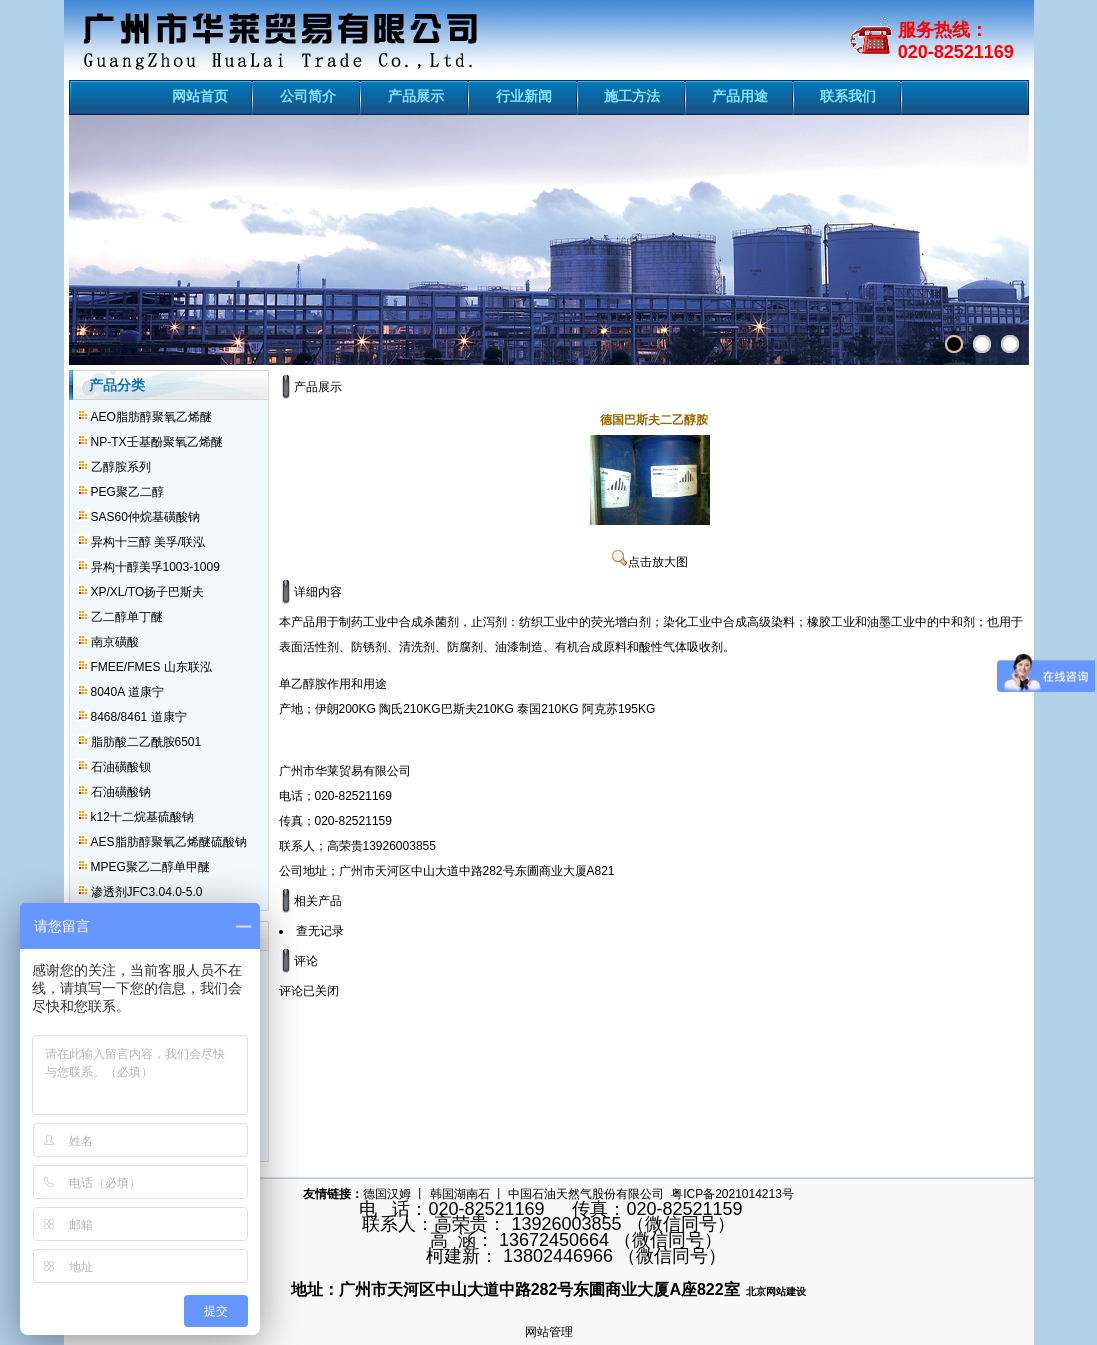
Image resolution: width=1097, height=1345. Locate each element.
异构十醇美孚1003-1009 (155, 567)
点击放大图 (650, 562)
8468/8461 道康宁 (139, 717)
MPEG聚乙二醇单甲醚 (150, 867)
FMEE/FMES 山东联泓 (151, 667)
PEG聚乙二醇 (127, 492)
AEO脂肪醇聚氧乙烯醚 (151, 417)
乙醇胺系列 (121, 467)
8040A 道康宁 (127, 692)
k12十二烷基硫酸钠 (142, 817)
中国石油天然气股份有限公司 (586, 1194)
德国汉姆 (387, 1194)
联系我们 (848, 96)
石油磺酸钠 (121, 792)
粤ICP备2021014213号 (732, 1194)
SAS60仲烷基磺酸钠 (145, 517)
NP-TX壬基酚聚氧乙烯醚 (157, 442)
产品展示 (416, 96)
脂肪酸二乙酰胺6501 (146, 742)
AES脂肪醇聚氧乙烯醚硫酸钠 (169, 842)
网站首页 (200, 96)
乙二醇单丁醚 (127, 617)
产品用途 (740, 96)
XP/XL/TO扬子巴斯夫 (148, 592)
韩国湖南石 (460, 1194)
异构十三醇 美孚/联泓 (148, 542)
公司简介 (308, 96)
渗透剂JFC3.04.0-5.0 (147, 892)
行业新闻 (524, 96)
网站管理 (549, 1332)
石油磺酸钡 (121, 767)
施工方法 (632, 96)
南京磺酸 (115, 642)
